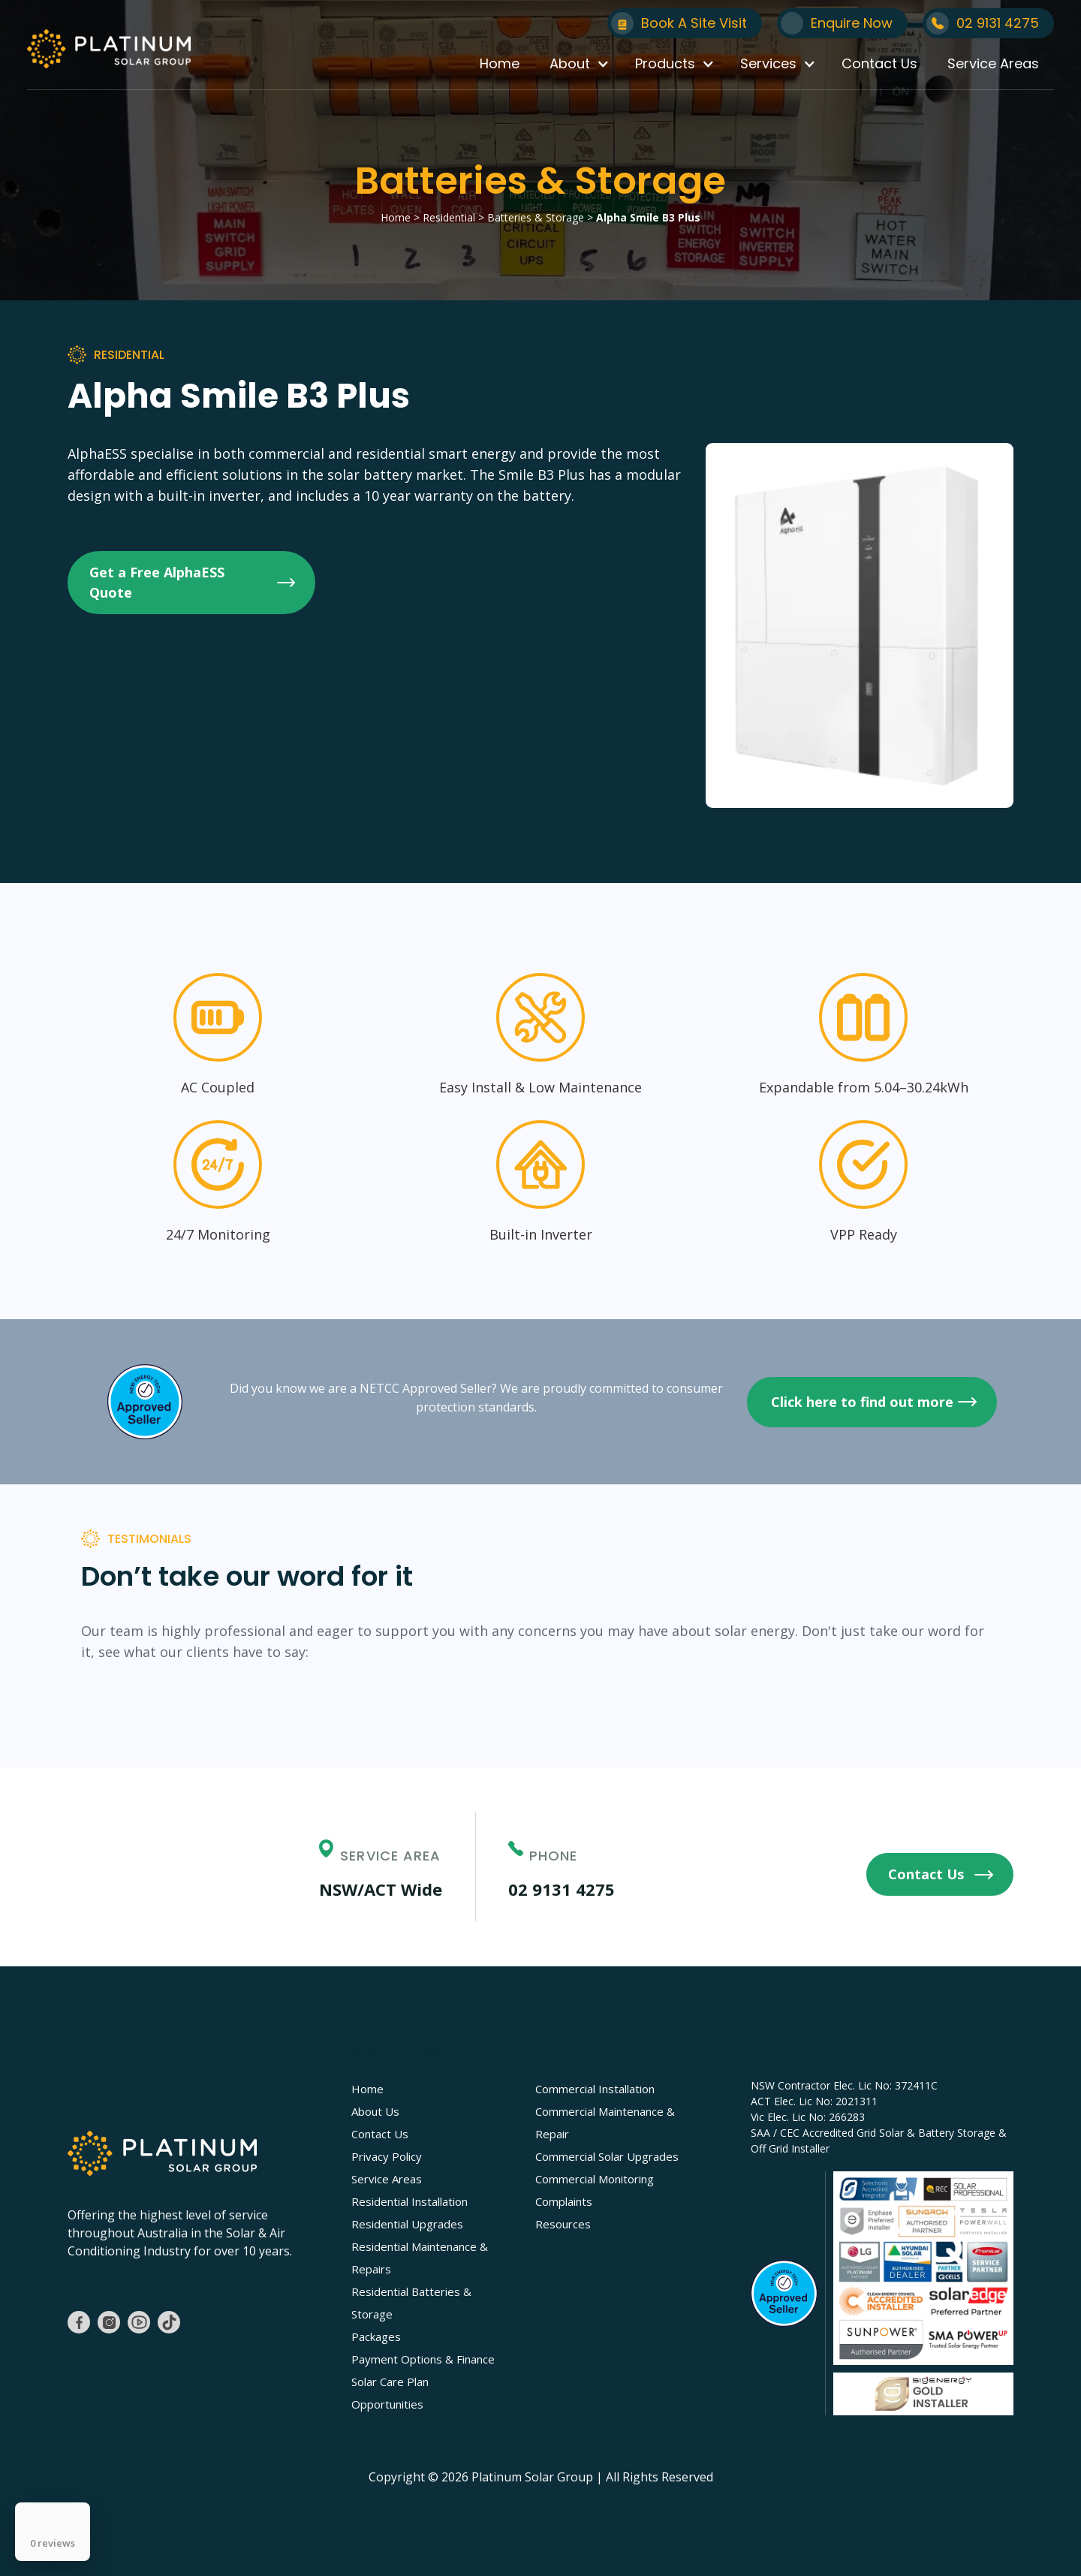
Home (499, 63)
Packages (376, 2336)
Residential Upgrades (407, 2223)
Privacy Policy (386, 2156)
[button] (577, 63)
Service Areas (993, 63)
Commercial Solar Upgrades (607, 2156)
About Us (375, 2111)
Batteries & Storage (535, 217)
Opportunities (387, 2404)
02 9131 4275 (561, 1889)
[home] (109, 48)
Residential (447, 217)
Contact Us (879, 63)
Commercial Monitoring (594, 2178)
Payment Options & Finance (423, 2359)
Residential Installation (409, 2201)
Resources (563, 2223)
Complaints (563, 2201)
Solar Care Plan (390, 2381)
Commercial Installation (595, 2088)
